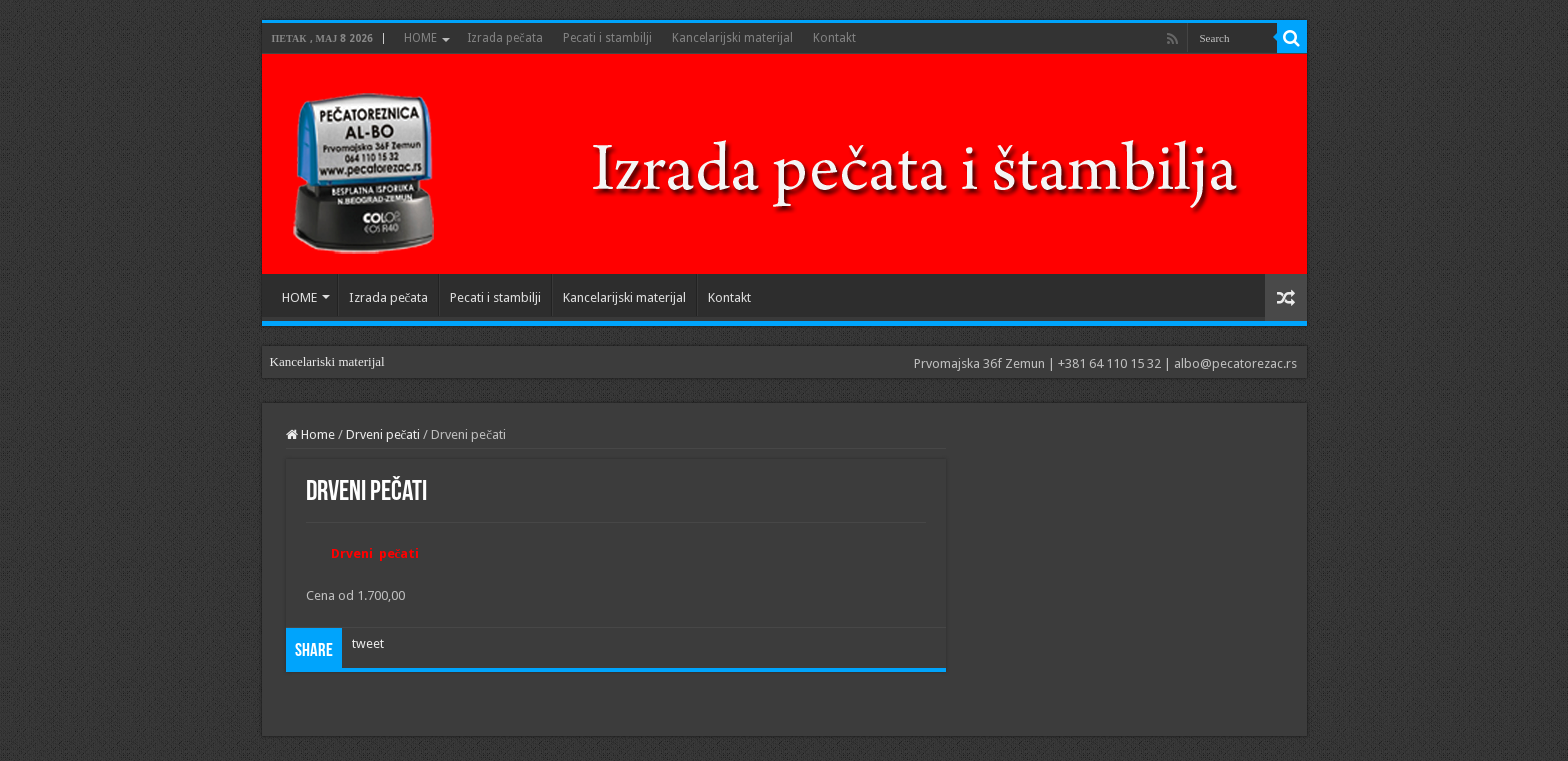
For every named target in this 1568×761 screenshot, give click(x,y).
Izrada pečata (504, 38)
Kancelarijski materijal (732, 38)
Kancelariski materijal (327, 361)
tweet (368, 643)
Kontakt (834, 38)
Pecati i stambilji (607, 38)
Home (310, 434)
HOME (420, 38)
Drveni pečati (383, 434)
